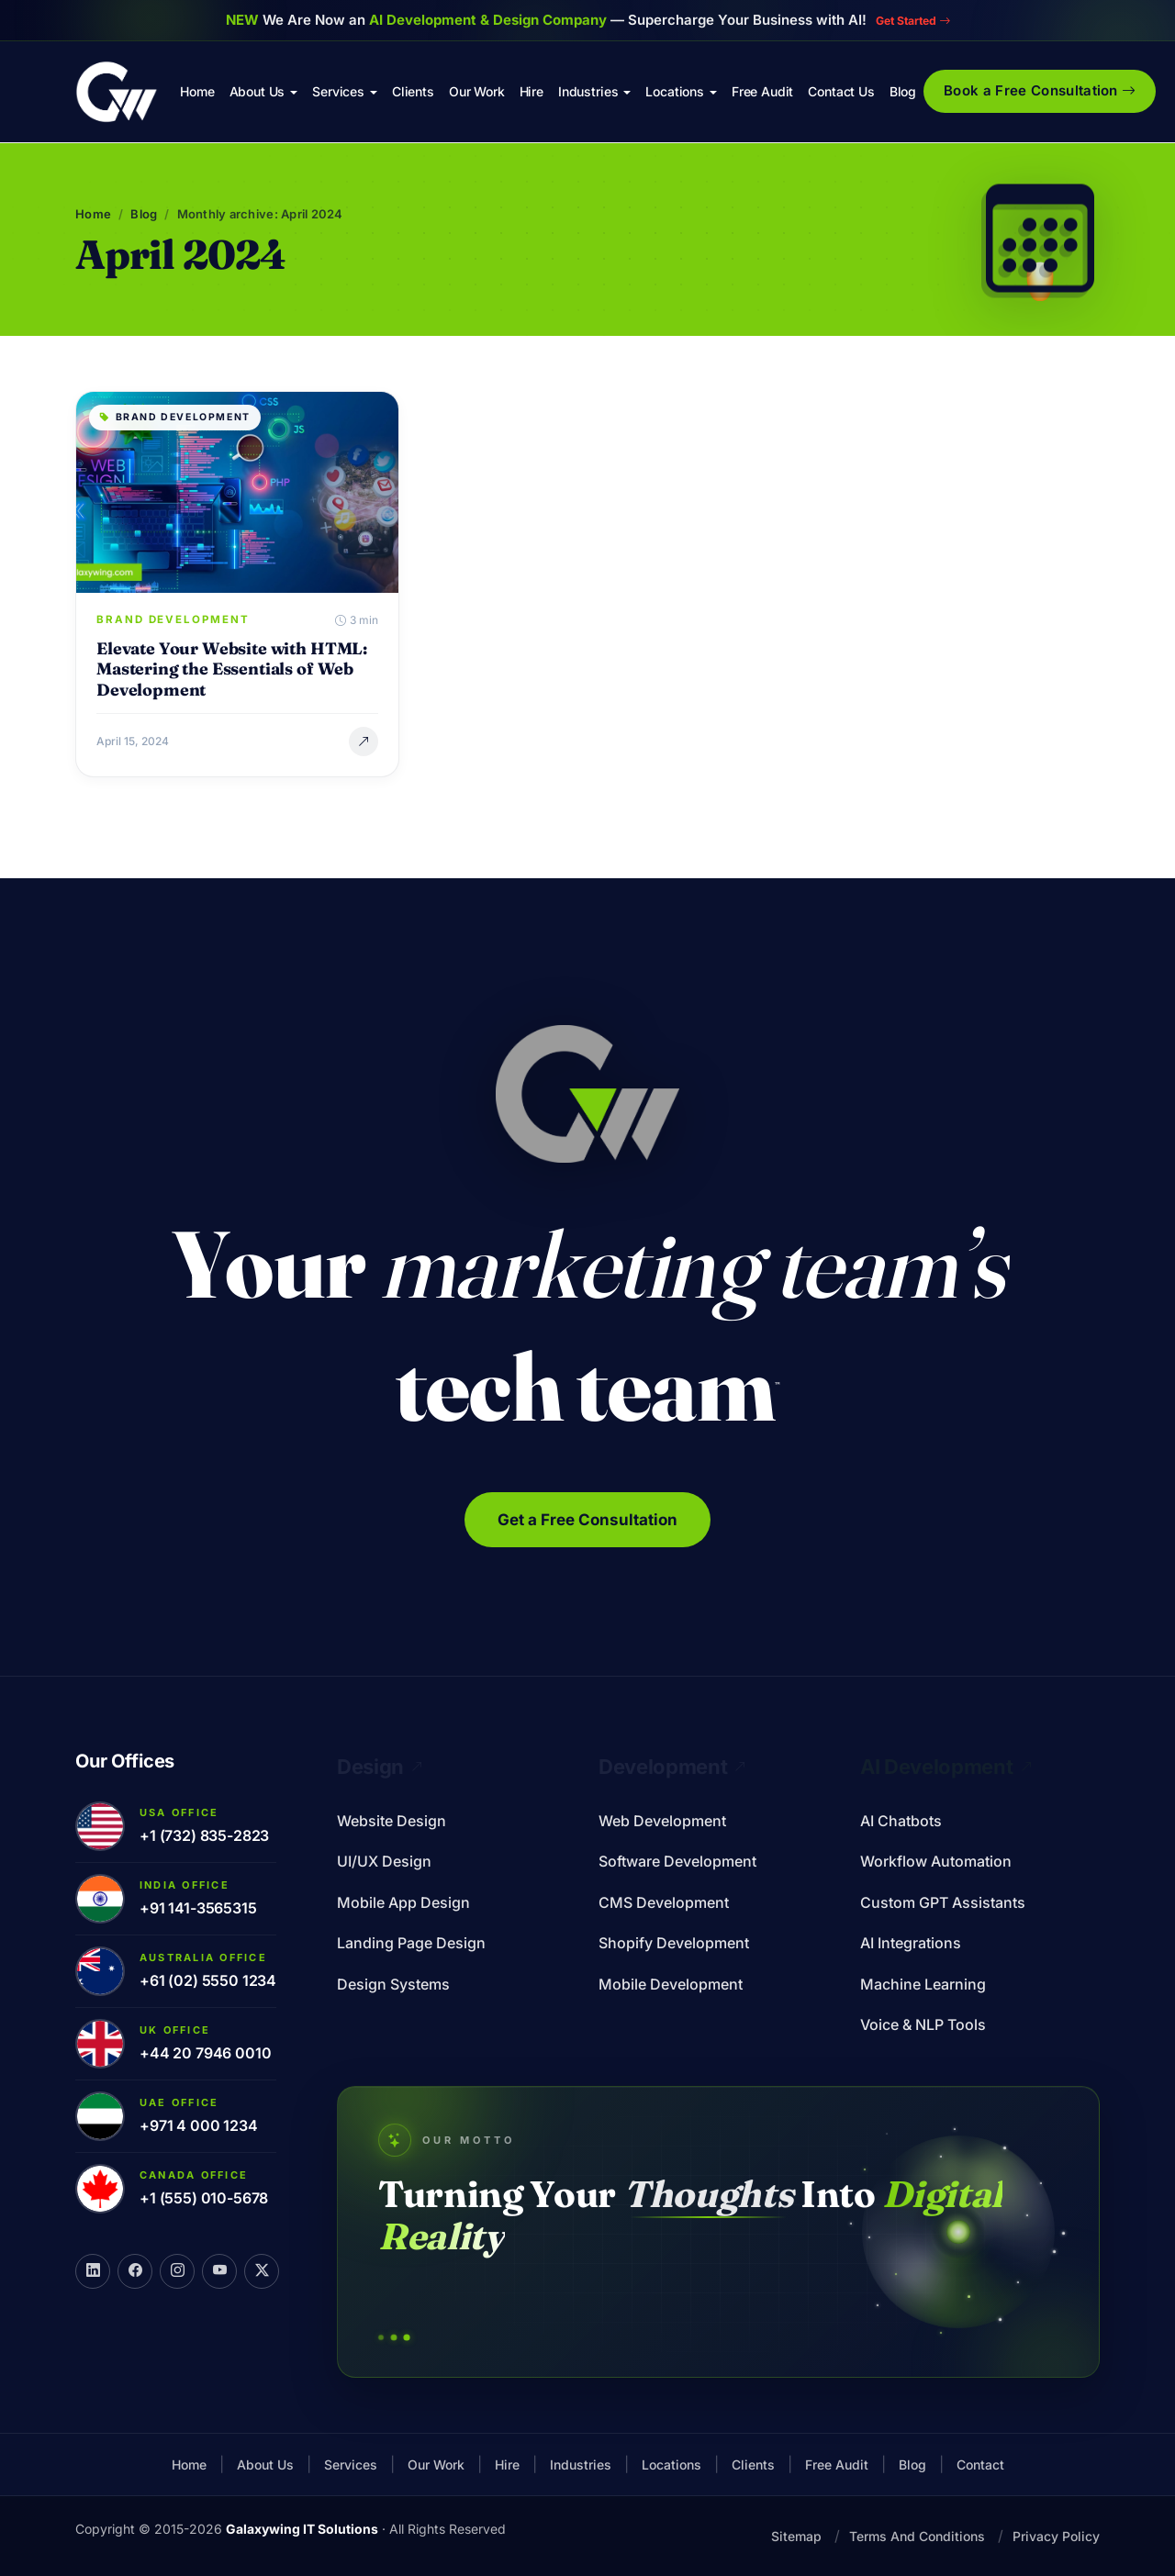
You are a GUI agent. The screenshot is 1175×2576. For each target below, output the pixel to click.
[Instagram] (177, 2271)
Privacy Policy (1056, 2536)
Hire (531, 91)
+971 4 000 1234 (199, 2125)
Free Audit (762, 91)
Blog (903, 91)
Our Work (477, 91)
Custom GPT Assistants (942, 1902)
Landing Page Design (411, 1943)
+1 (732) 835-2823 (204, 1835)
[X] (261, 2271)
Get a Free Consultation (587, 1520)
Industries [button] (588, 91)
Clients (413, 91)
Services (350, 2464)
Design (380, 1767)
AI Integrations (910, 1943)
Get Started (912, 19)
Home (197, 91)
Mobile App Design (403, 1902)
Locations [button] (674, 91)
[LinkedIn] (92, 2271)
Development (672, 1767)
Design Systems (393, 1984)
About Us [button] (257, 91)
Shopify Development (674, 1943)
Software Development (677, 1861)
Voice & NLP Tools (923, 2024)
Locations (671, 2464)
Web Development (662, 1821)
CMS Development (664, 1902)
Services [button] (338, 91)
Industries (580, 2464)
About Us (265, 2464)
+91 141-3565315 (198, 1908)
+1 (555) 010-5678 (204, 2198)
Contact (980, 2464)
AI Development (946, 1767)
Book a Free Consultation (1040, 90)
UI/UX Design (384, 1861)
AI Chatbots (901, 1821)
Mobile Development (671, 1984)
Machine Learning (923, 1984)
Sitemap (796, 2536)
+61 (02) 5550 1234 (208, 1980)
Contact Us (841, 91)
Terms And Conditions (917, 2536)
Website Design (391, 1821)
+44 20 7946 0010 (205, 2053)
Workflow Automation (936, 1861)
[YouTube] (219, 2271)
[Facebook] (135, 2271)
